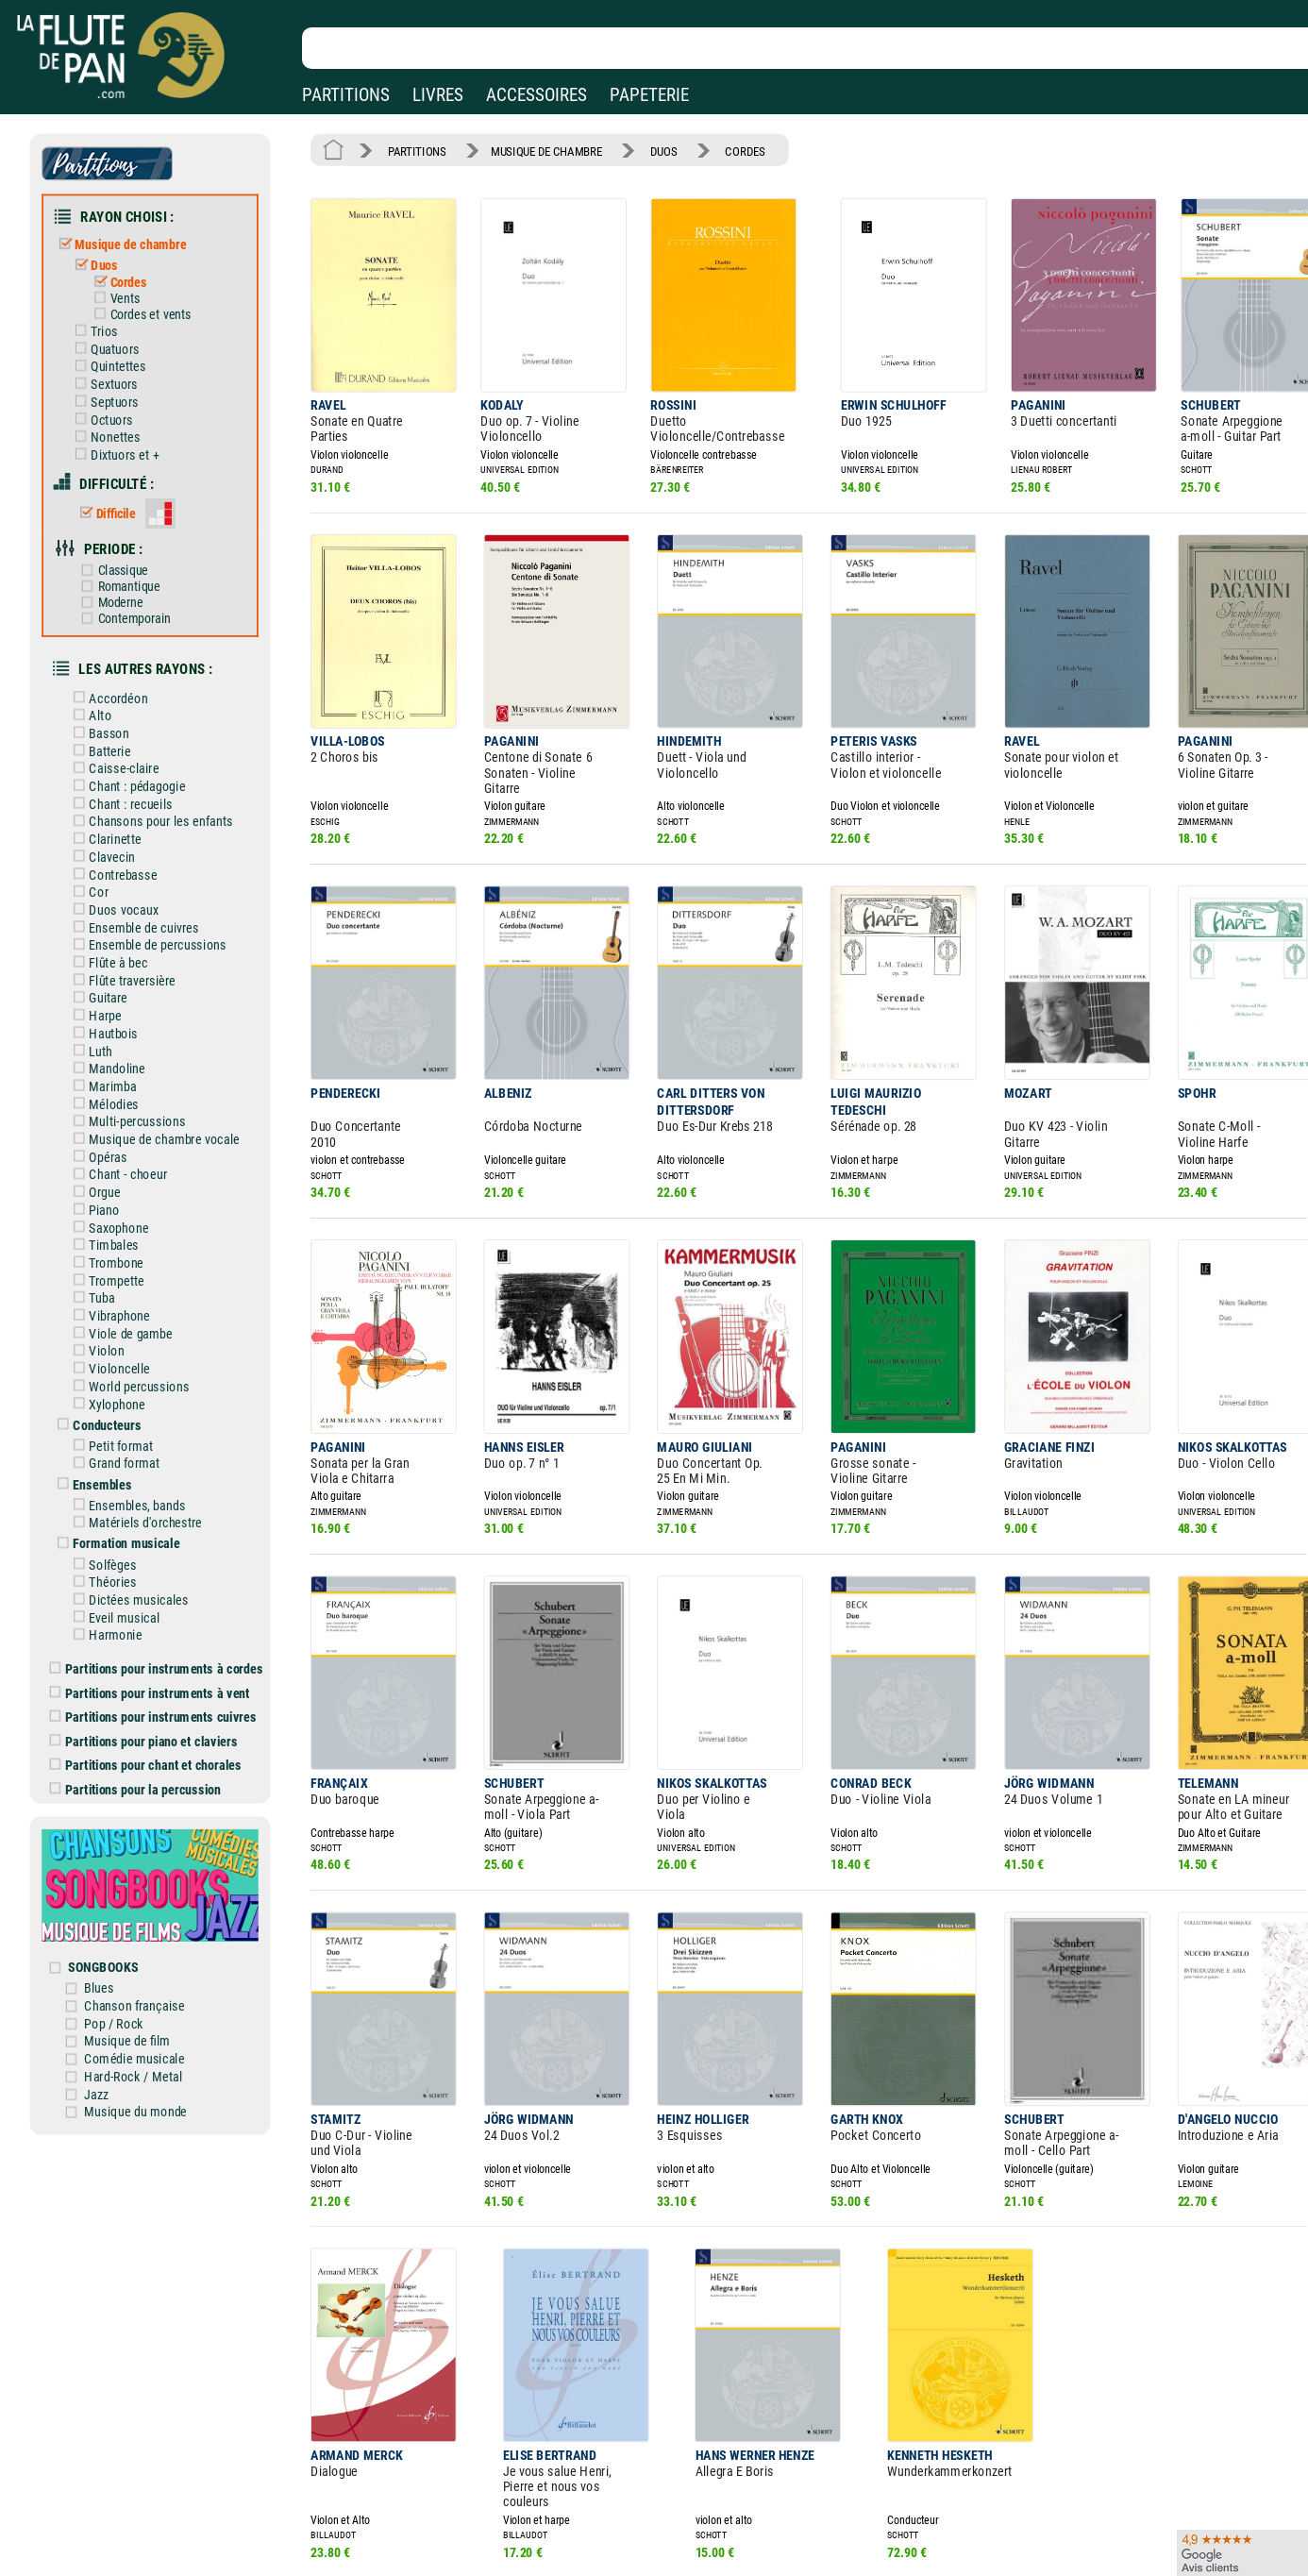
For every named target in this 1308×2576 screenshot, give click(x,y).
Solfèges (110, 1513)
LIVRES (437, 95)
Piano (102, 1171)
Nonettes (112, 425)
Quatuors (112, 340)
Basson (107, 711)
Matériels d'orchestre (142, 1472)
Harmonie (113, 1581)
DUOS (653, 150)
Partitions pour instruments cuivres (160, 1660)
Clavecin (109, 830)
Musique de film (135, 1972)
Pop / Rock (123, 1955)
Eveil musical (121, 1564)
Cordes (125, 277)
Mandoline (114, 1034)
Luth (99, 1017)
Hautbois (111, 1000)
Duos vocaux (120, 881)
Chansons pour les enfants (157, 796)
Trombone (114, 1222)
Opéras (105, 1120)
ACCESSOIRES (536, 95)
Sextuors (111, 374)
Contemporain (130, 600)
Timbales (111, 1205)
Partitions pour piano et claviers (151, 1683)
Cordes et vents (146, 307)
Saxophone (116, 1188)
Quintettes (115, 357)
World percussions (135, 1341)
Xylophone (114, 1358)
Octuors (109, 408)
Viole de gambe (127, 1290)
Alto (98, 694)
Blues (108, 1921)
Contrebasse (120, 847)
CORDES (732, 150)
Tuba (100, 1256)
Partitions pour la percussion (143, 1730)
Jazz (106, 2023)
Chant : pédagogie (134, 762)
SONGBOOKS (111, 1902)
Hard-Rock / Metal (141, 2006)
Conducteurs (104, 1378)
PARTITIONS (346, 95)
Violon (104, 1307)
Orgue (102, 1154)
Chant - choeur (125, 1137)
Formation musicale (123, 1493)
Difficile (112, 499)
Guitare (106, 966)
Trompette (114, 1239)
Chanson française (142, 1938)
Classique (120, 554)
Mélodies (111, 1068)
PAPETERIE (649, 95)
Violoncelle (117, 1324)
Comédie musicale (142, 1989)
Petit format (118, 1398)
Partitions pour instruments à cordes (163, 1614)
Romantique (126, 569)
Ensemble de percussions (153, 915)
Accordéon (116, 676)
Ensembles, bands (134, 1455)
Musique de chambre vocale (160, 1102)
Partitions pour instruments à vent (156, 1636)
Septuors (111, 391)
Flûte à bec (116, 932)
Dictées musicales (135, 1547)
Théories (110, 1530)
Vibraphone (117, 1273)
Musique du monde (143, 2040)
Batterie (107, 728)
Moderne (117, 585)
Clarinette (112, 813)
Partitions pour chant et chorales (152, 1706)
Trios (101, 323)
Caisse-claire (121, 745)
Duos (101, 259)
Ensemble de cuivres (140, 898)
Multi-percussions (134, 1085)
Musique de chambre (127, 239)
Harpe (103, 983)
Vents (121, 292)
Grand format (121, 1415)
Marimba (110, 1051)
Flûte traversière (129, 949)
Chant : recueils (127, 779)
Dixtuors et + (121, 442)
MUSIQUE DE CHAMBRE (539, 150)
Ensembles (100, 1435)
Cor (96, 864)
